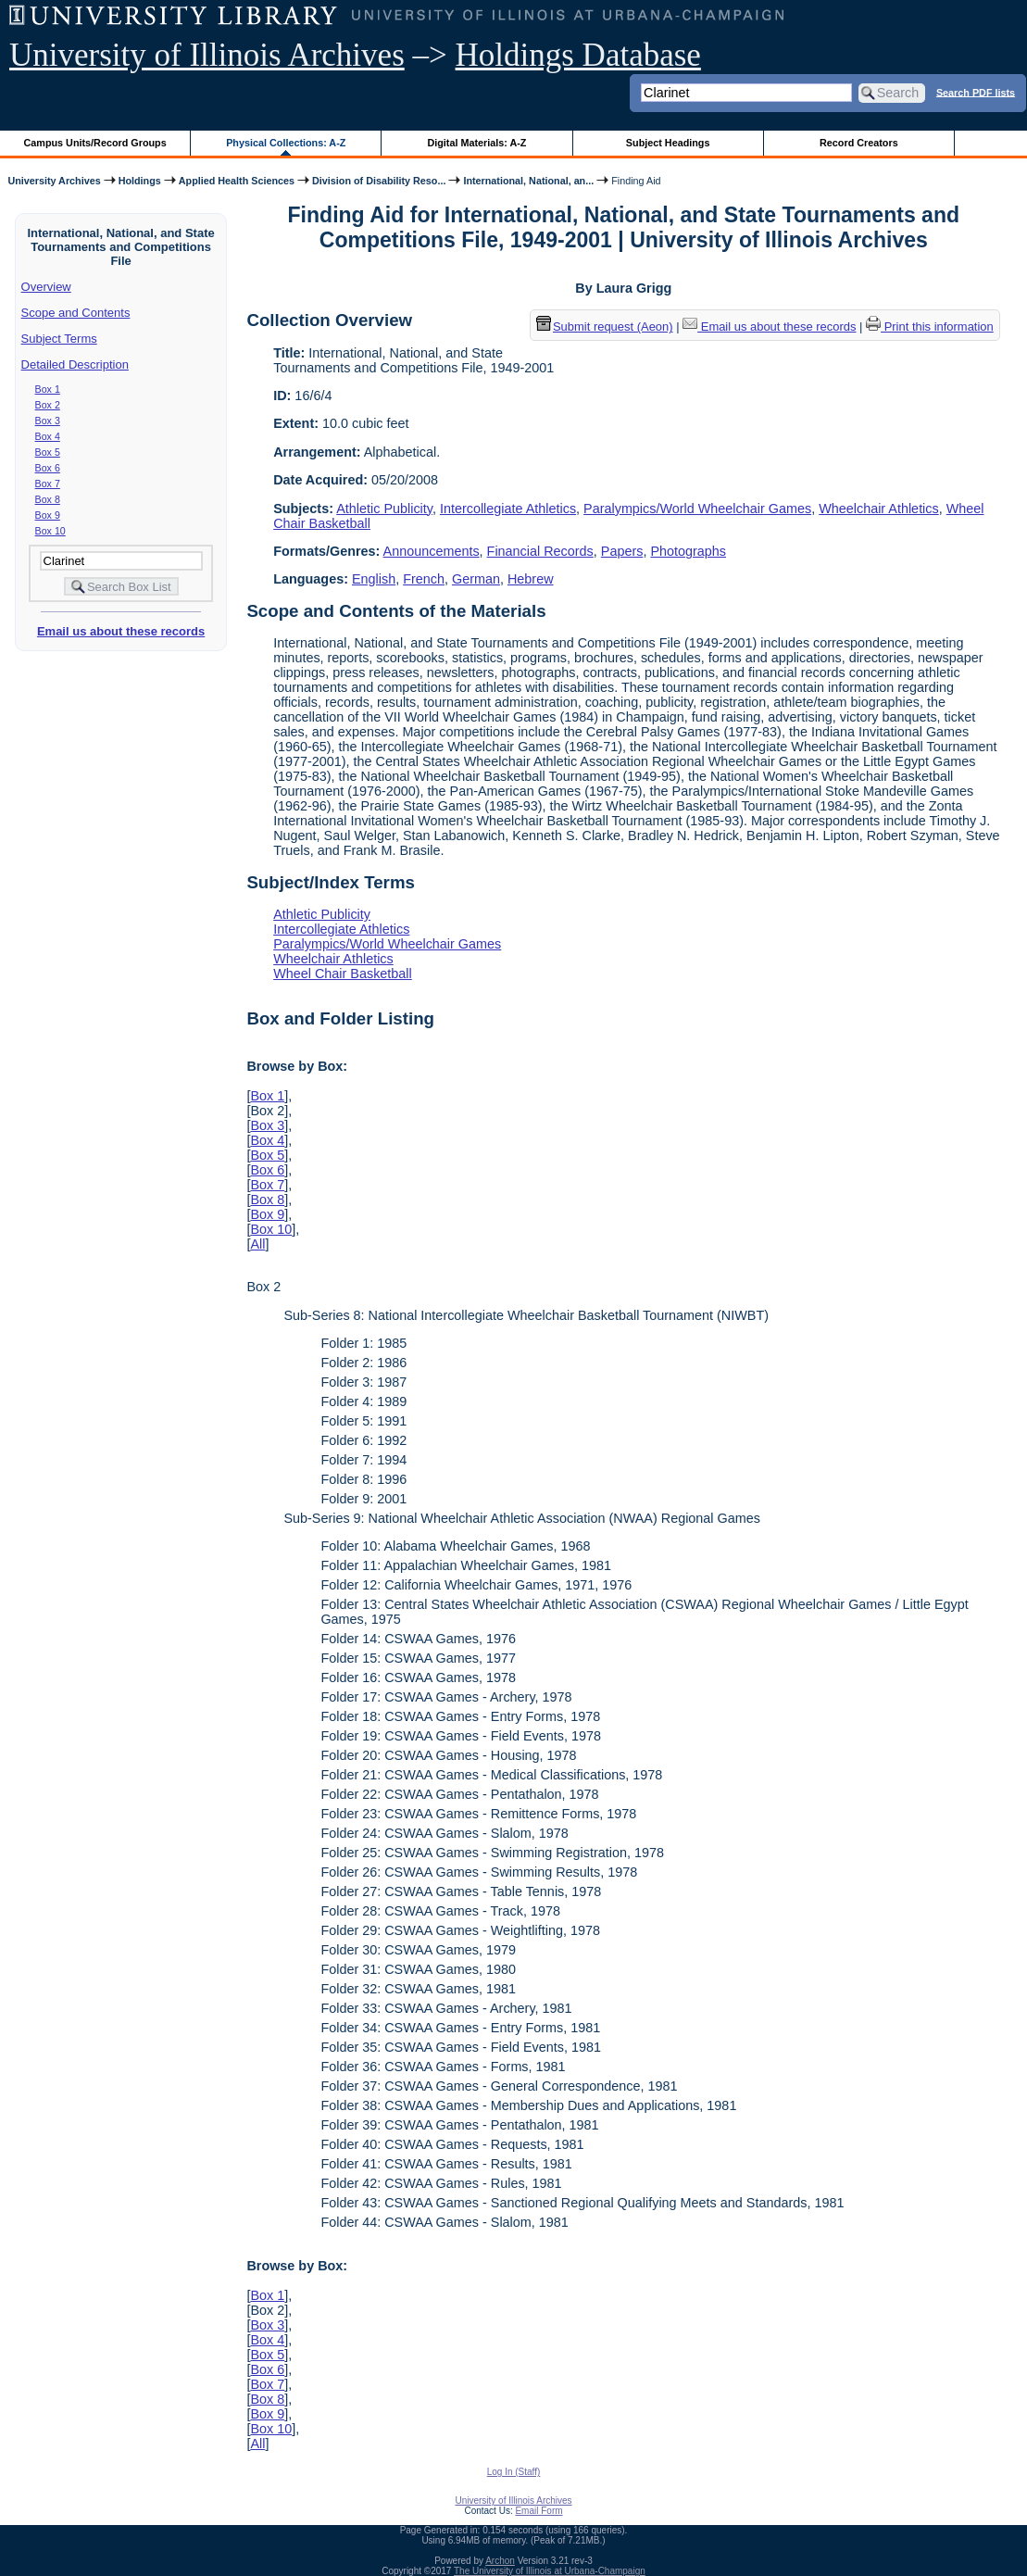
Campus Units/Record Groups (95, 142)
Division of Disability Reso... (378, 180)
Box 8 (47, 499)
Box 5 (47, 452)
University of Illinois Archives (207, 55)
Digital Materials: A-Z (476, 142)
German (476, 579)
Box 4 (47, 436)
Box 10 (50, 530)
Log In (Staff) (514, 2472)
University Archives (53, 180)
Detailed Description (75, 364)
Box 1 (47, 389)
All (257, 1244)
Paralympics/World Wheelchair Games (697, 508)
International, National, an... (528, 180)
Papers (622, 551)
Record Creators (859, 142)
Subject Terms (59, 339)
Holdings (140, 180)
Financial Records (540, 551)
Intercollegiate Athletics (508, 508)
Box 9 (47, 515)
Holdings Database (578, 55)
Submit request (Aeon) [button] (604, 326)
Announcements (431, 551)
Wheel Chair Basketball (342, 973)
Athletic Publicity (384, 508)
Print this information (930, 326)
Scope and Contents (76, 313)
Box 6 (47, 467)
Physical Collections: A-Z (285, 142)
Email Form (538, 2511)
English (373, 579)
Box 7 (47, 483)
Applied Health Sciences (236, 180)
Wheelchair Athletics (879, 508)
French (424, 579)
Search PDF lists (975, 91)
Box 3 (47, 420)
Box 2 (47, 404)
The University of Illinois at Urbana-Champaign (549, 2571)
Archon (500, 2561)
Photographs (688, 551)
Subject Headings (668, 142)
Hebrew (530, 579)
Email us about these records (121, 631)
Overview (46, 287)
